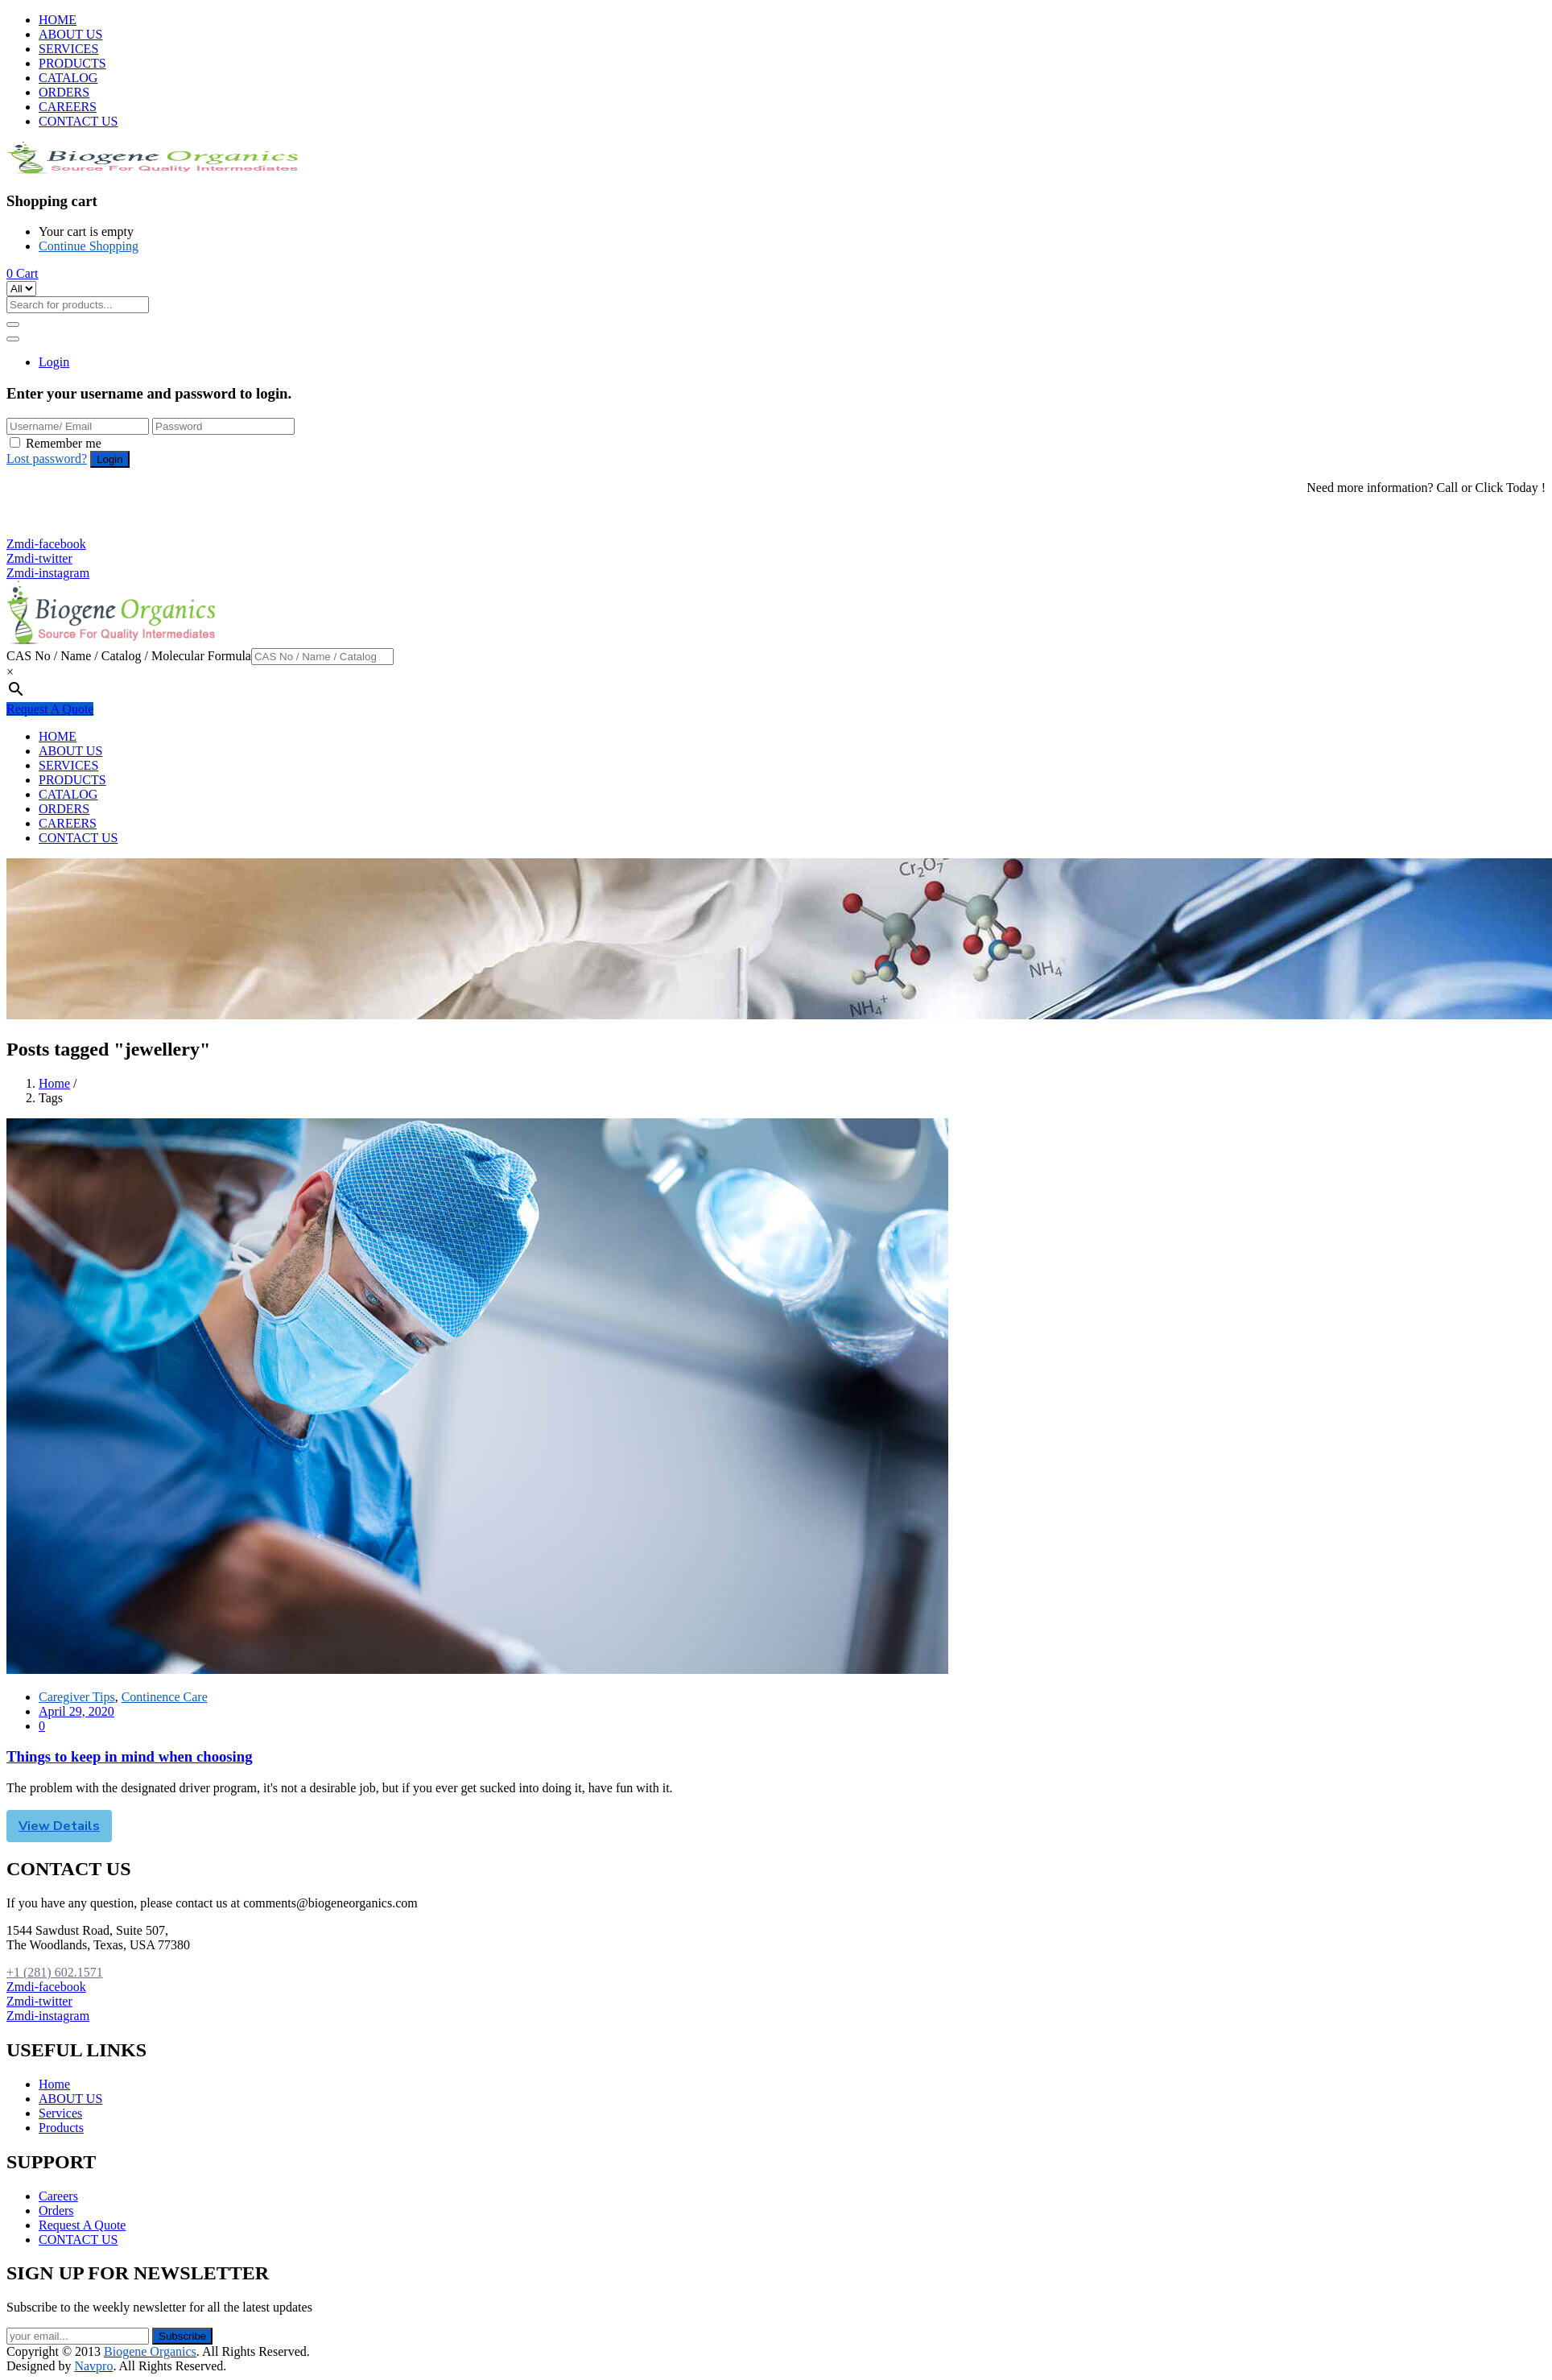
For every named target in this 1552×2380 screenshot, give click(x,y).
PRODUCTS (72, 63)
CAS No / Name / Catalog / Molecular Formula (128, 656)
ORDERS (64, 92)
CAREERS (68, 107)
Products (61, 2127)
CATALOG (68, 78)
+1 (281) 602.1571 (62, 515)
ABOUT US (70, 34)
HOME (57, 20)
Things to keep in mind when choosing (129, 1756)
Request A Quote (49, 709)
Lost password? (46, 458)
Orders (56, 2210)
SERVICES (68, 49)
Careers (58, 2196)
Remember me (63, 443)
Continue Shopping (88, 246)
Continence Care (165, 1697)
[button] (22, 273)
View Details (59, 1826)
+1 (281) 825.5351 (62, 529)
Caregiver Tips (77, 1697)
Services (60, 2113)
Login (54, 362)
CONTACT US (78, 121)
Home (54, 1083)
